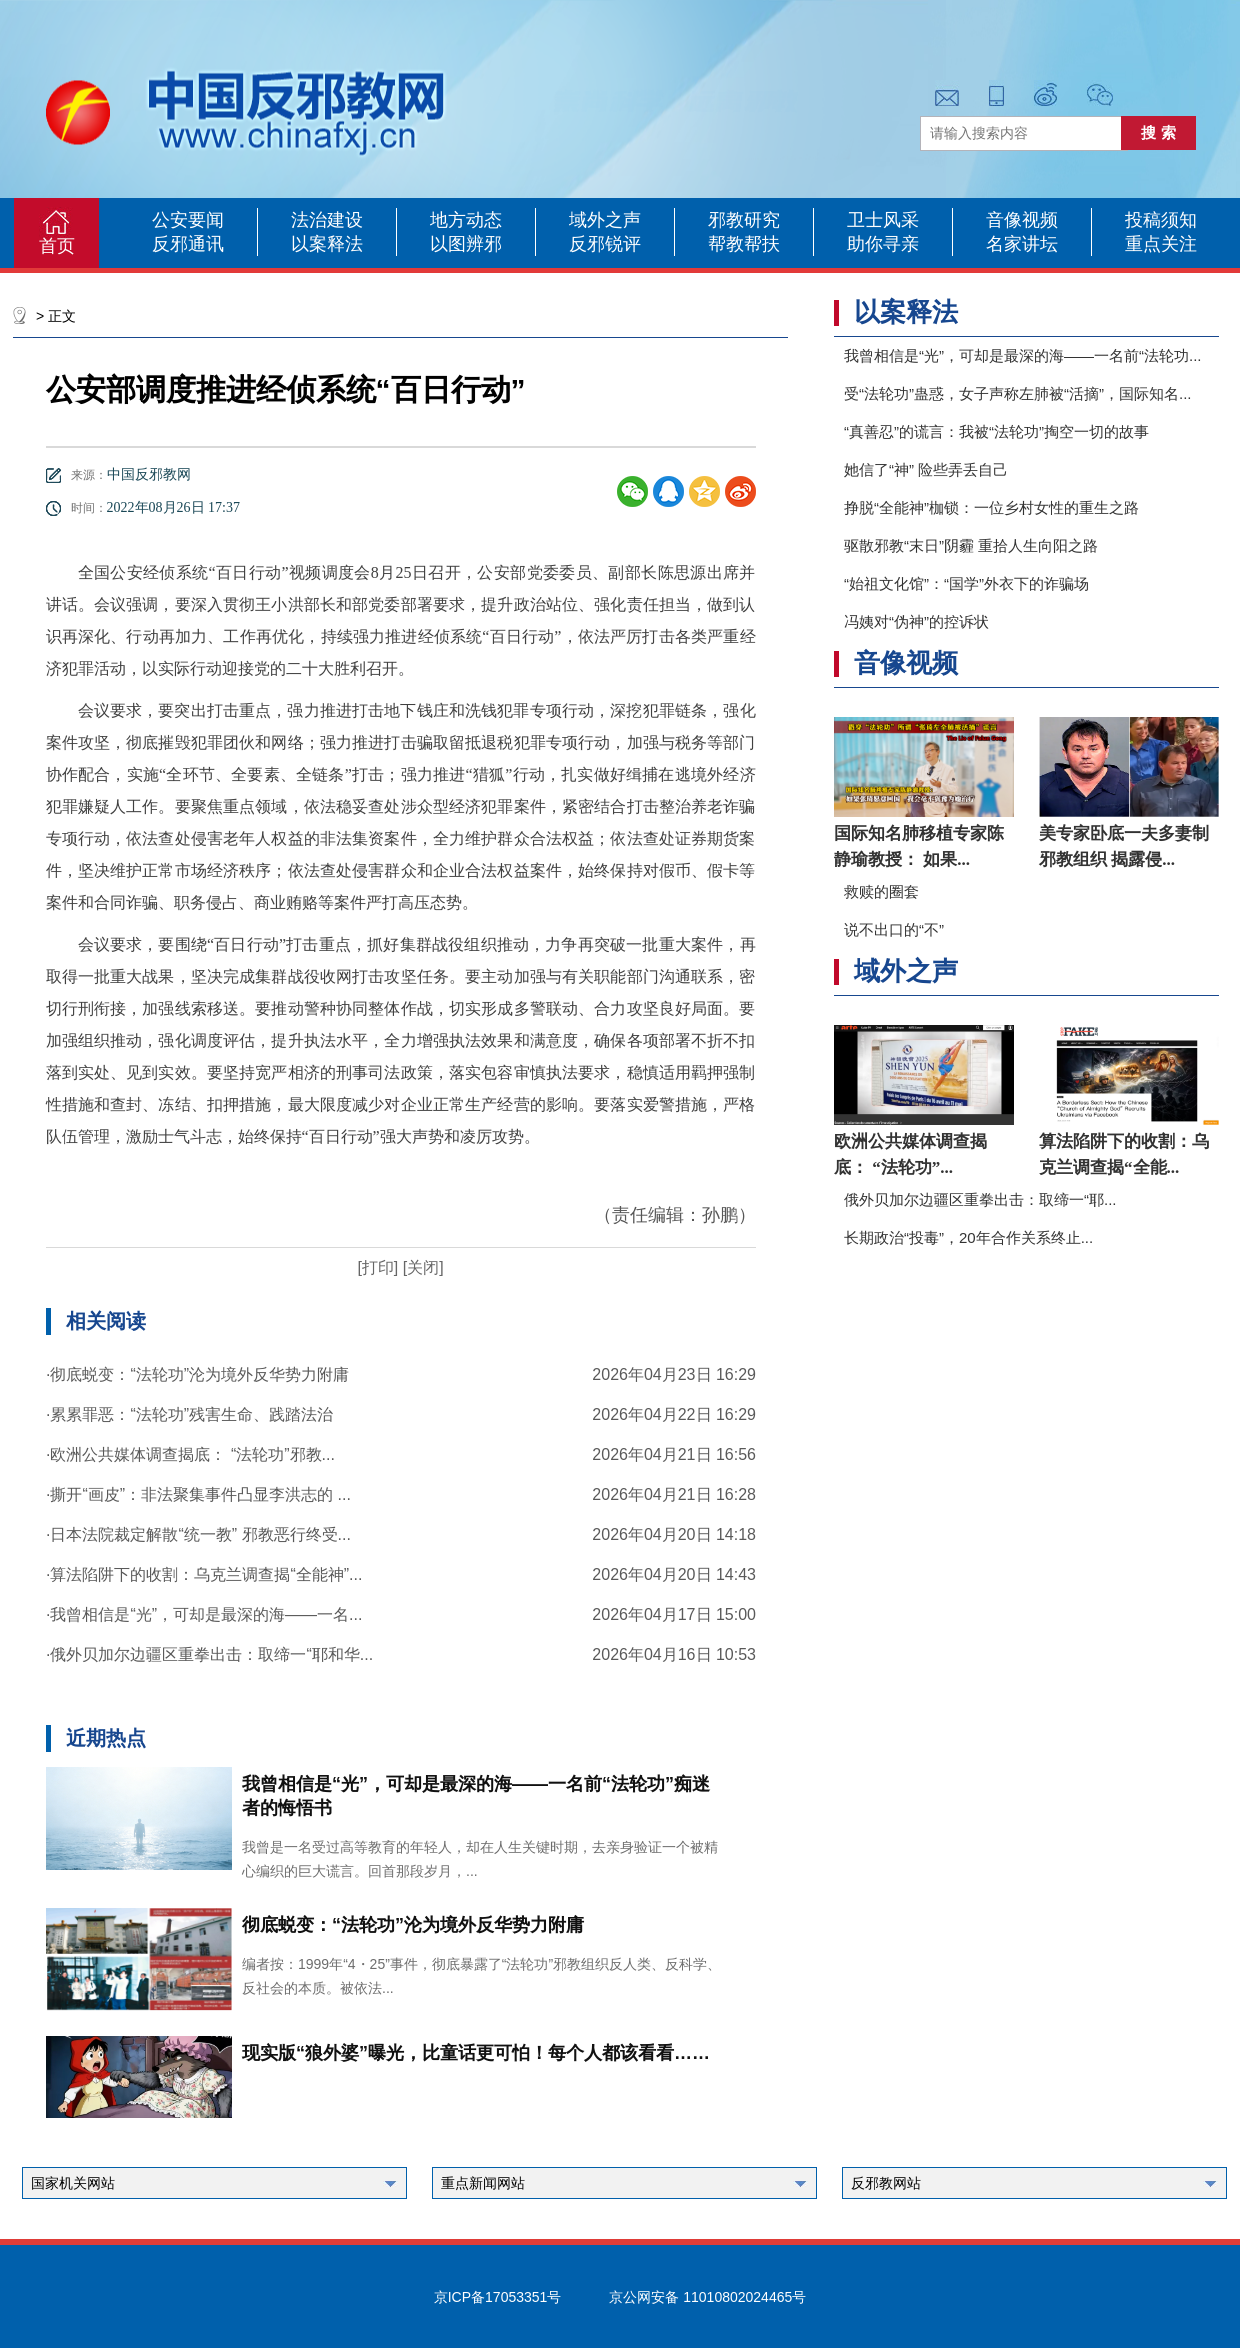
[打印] (377, 1267)
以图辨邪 (466, 244)
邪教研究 (744, 220)
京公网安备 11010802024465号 (707, 2297)
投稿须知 (1161, 220)
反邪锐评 (605, 244)
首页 (57, 246)
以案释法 (327, 244)
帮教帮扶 (744, 244)
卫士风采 (883, 220)
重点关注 (1161, 244)
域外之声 (605, 220)
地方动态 (466, 220)
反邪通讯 (188, 244)
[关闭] (420, 1267)
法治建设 (327, 220)
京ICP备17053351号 (498, 2297)
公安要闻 (188, 220)
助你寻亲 (883, 244)
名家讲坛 (1022, 244)
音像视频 (1022, 220)
